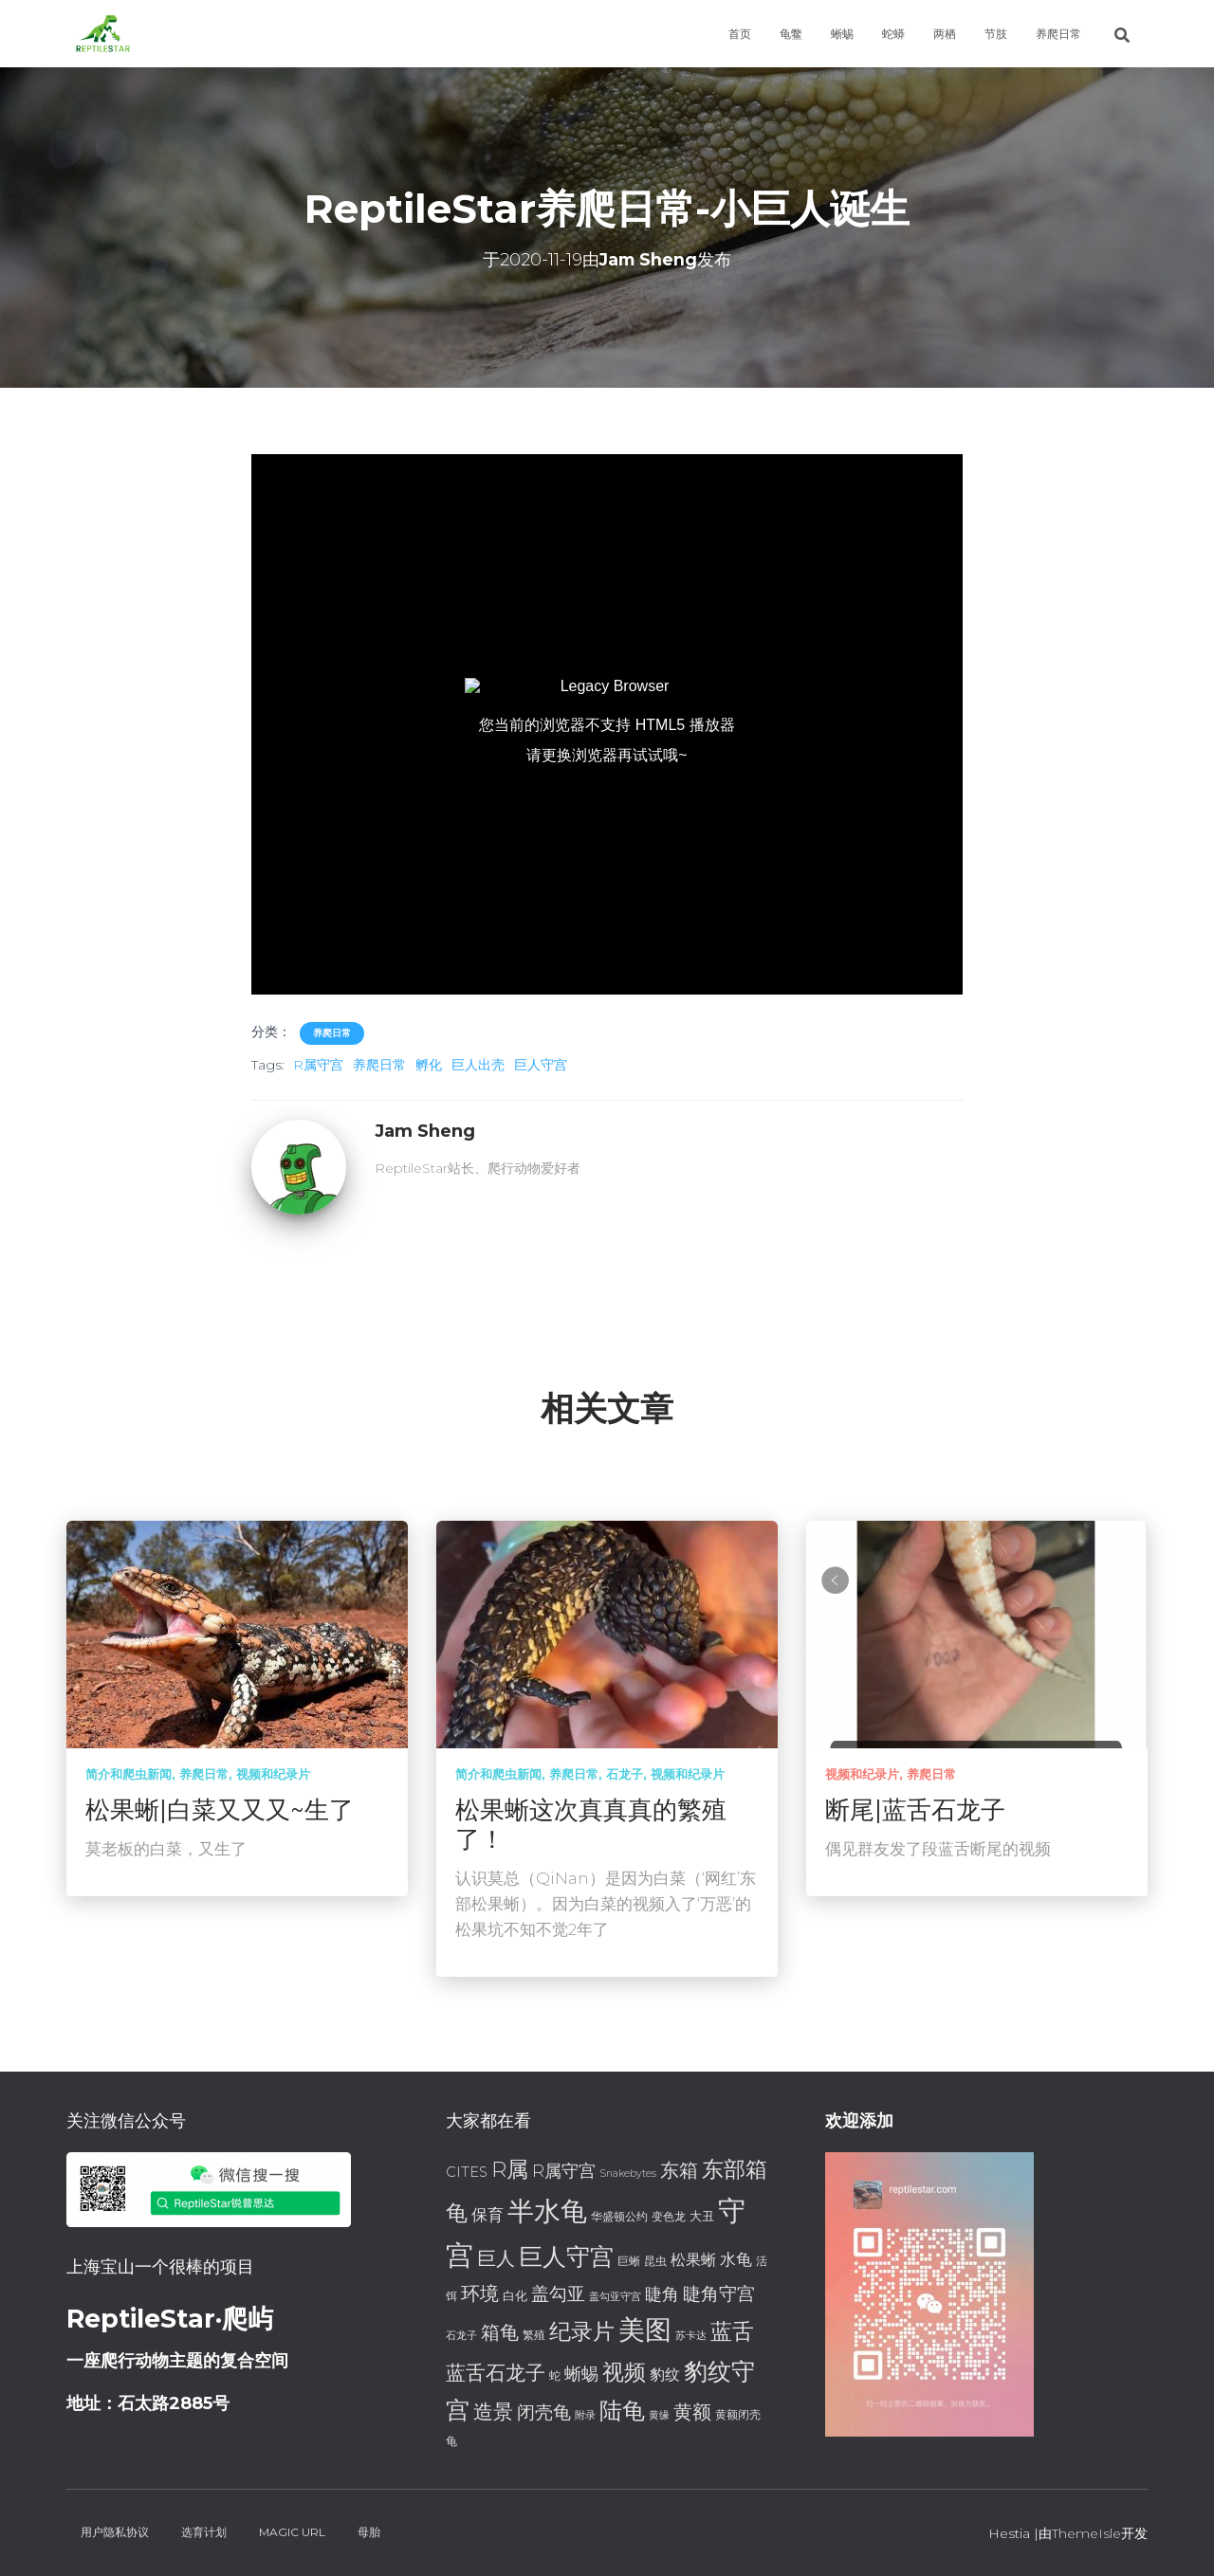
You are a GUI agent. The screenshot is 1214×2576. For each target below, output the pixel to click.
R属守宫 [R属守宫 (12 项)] (564, 2171)
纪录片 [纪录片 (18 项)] (582, 2331)
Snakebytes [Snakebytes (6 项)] (627, 2173)
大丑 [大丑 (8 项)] (702, 2215)
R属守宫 (318, 1064)
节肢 (995, 34)
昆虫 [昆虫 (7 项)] (655, 2261)
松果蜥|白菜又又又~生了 (219, 1810)
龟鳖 (791, 34)
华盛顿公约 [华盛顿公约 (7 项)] (619, 2216)
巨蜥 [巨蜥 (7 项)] (628, 2261)
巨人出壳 (478, 1064)
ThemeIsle (1086, 2533)
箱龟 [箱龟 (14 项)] (500, 2332)
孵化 (428, 1064)
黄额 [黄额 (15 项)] (692, 2411)
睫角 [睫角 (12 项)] (662, 2294)
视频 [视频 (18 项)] (624, 2372)
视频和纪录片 (273, 1773)
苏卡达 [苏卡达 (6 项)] (691, 2335)
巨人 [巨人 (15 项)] (496, 2258)
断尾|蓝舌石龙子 (915, 1810)
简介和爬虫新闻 (128, 1773)
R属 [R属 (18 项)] (509, 2169)
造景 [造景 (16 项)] (493, 2411)
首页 (739, 34)
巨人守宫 (540, 1064)
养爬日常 (1058, 34)
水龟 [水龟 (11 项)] (736, 2259)
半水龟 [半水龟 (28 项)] (547, 2211)
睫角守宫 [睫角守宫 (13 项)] (719, 2294)
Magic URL (292, 2532)
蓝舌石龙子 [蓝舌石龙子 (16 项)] (495, 2372)
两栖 (944, 34)
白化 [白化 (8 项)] (515, 2295)
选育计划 (204, 2532)
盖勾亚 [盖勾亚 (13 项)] (558, 2294)
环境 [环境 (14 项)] (480, 2293)
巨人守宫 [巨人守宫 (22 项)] (566, 2256)
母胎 (369, 2532)
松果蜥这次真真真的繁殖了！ (591, 1824)
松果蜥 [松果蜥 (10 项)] (693, 2260)
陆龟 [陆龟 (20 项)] (622, 2410)
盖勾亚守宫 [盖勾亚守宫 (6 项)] (615, 2297)
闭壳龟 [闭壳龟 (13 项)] (544, 2412)
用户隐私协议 (115, 2532)
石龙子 (624, 1773)
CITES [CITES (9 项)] (466, 2172)
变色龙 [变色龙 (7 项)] (669, 2216)
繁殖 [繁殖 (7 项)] (534, 2335)
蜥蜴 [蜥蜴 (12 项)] (581, 2374)
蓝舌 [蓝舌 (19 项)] (732, 2331)
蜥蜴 (842, 34)
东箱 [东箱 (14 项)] (679, 2170)
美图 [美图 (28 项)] (644, 2329)
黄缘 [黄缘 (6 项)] (659, 2415)
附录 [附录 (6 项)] (585, 2415)
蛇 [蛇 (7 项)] (555, 2375)
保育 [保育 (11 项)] (487, 2214)
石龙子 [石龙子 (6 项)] (461, 2335)
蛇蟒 (893, 34)
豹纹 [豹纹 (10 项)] (665, 2375)
